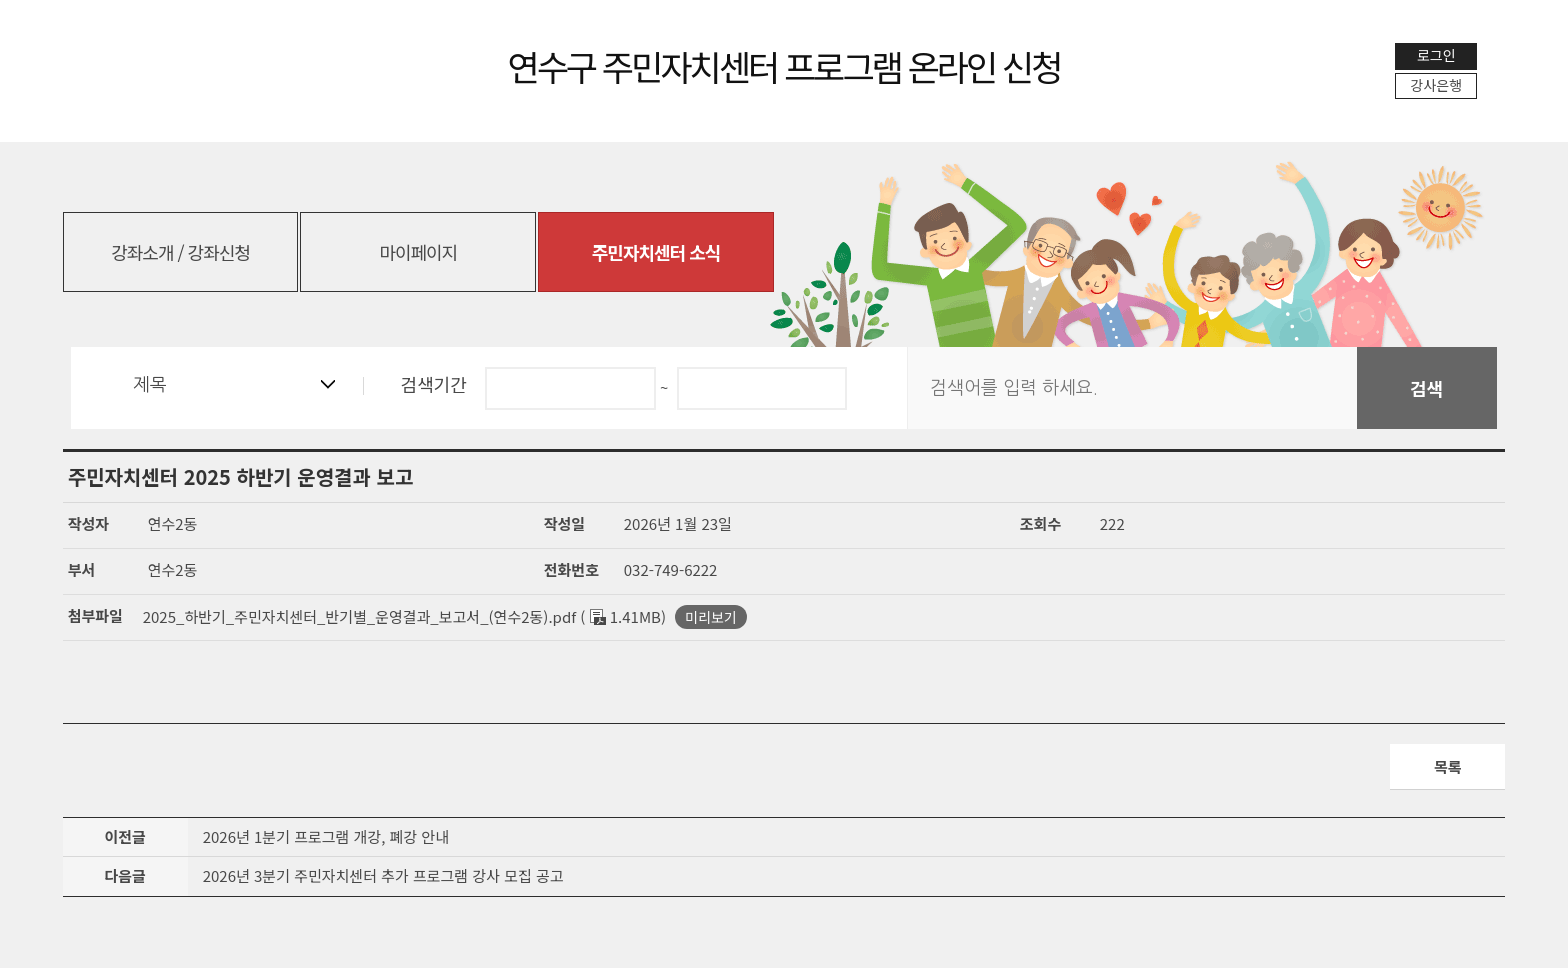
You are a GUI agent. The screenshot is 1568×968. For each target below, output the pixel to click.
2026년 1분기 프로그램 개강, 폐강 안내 (326, 837)
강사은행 (1437, 85)
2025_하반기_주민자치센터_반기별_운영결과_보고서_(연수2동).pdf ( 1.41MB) (404, 616)
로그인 (1436, 55)
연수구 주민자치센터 (784, 65)
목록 (1448, 766)
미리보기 (711, 617)
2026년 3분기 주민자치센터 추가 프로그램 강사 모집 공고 (383, 877)
